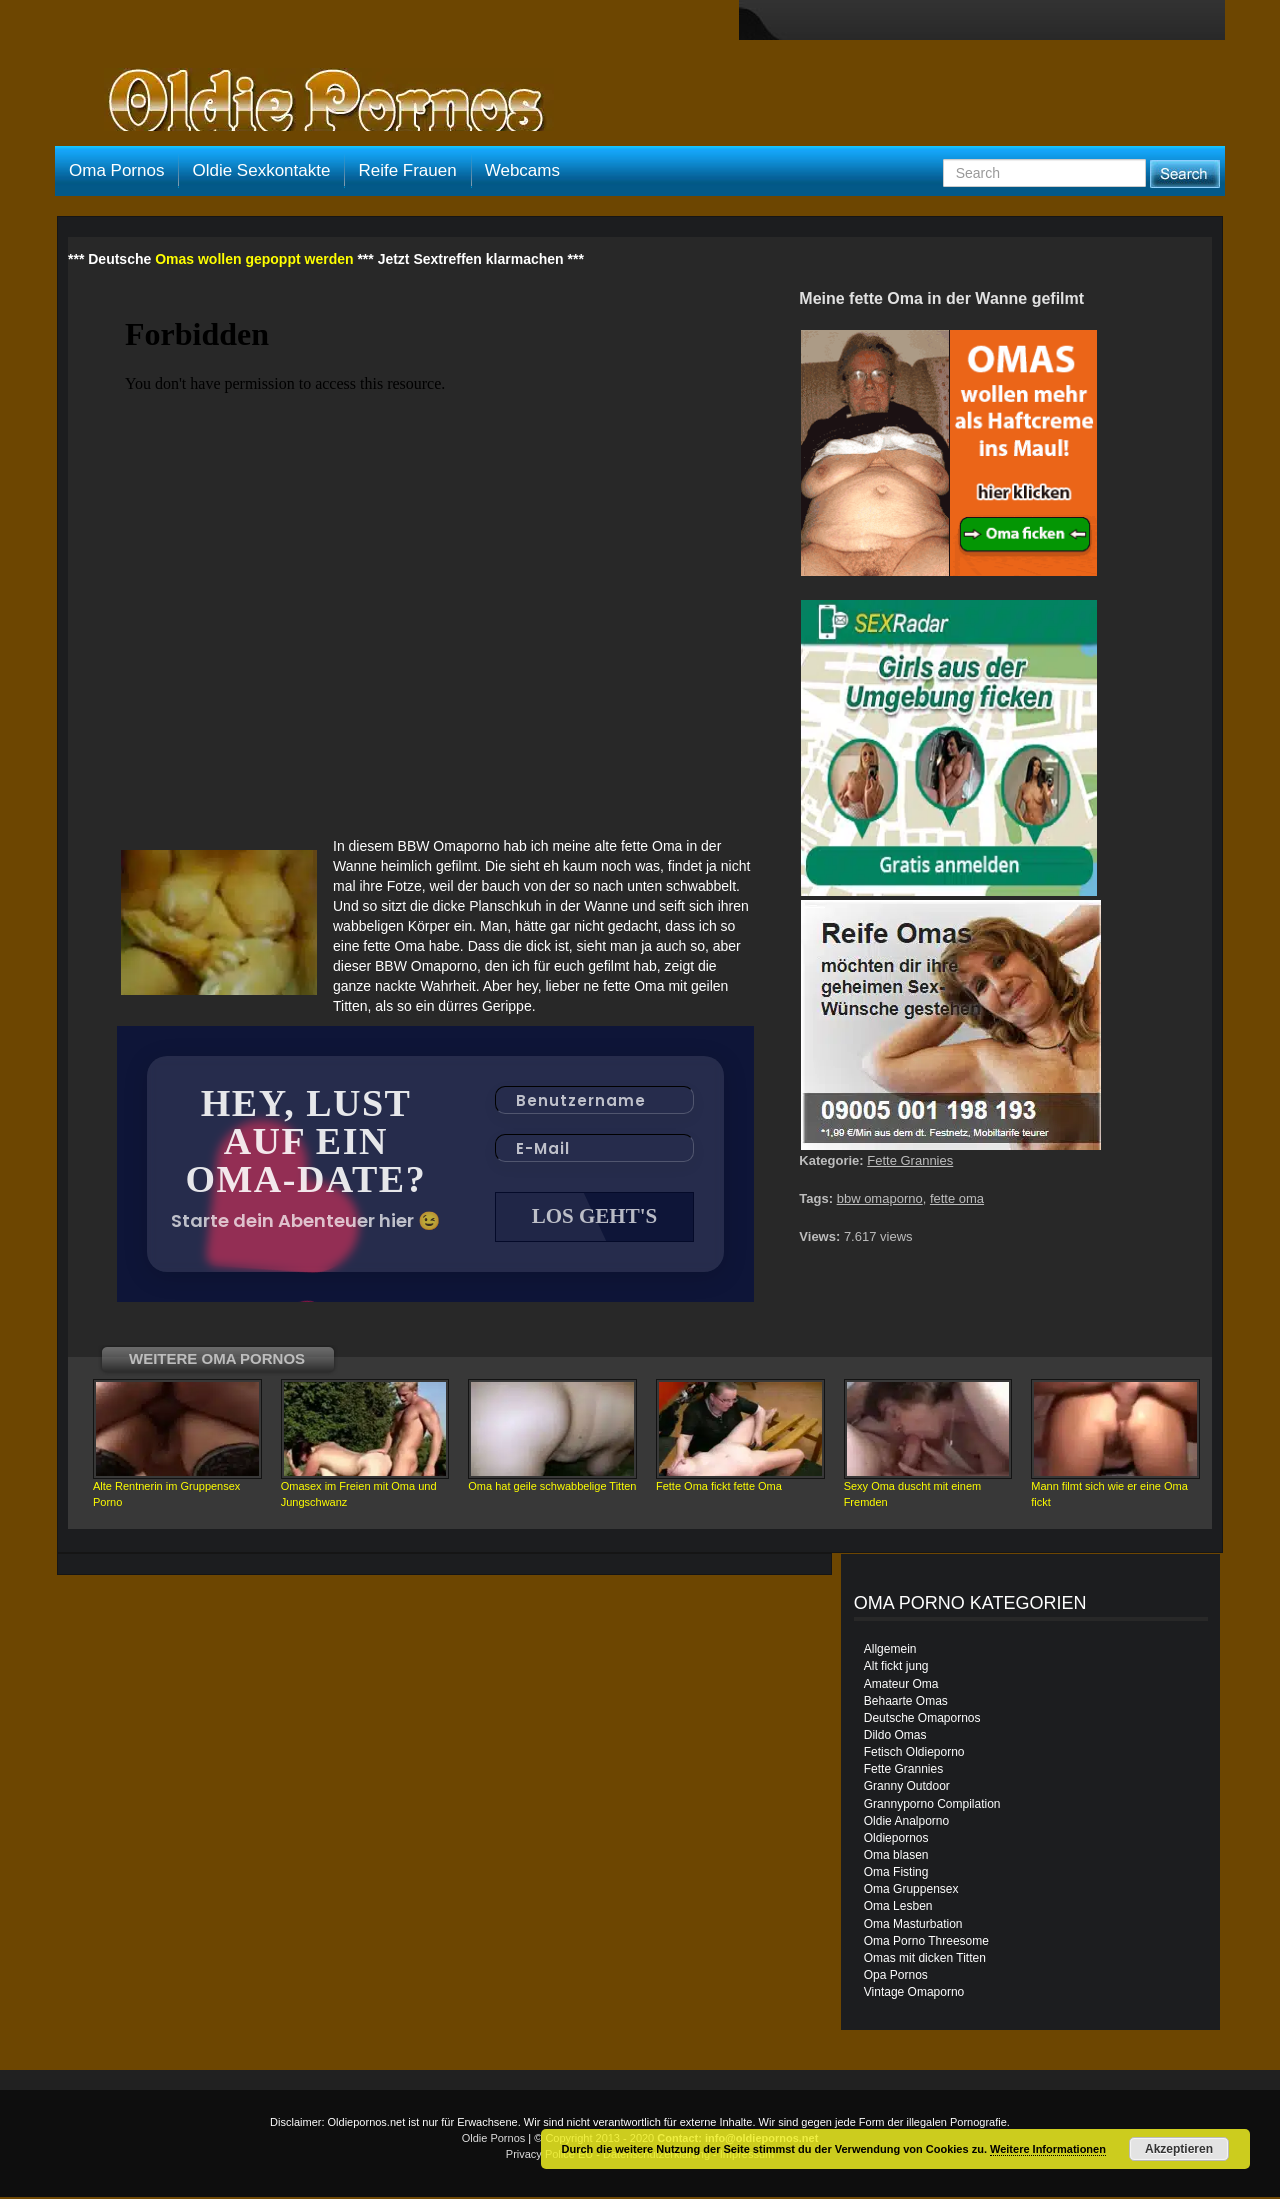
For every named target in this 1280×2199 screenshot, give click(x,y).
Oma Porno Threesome (926, 1943)
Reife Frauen (407, 170)
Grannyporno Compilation (932, 1806)
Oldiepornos (896, 1840)
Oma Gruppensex (911, 1891)
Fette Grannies (910, 1160)
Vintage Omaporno (914, 1994)
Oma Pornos (116, 170)
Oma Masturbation (913, 1926)
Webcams (522, 170)
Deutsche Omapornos (922, 1720)
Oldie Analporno (906, 1823)
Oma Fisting (896, 1874)
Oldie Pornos (494, 2140)
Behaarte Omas (906, 1703)
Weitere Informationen (1048, 2149)
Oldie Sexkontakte (261, 170)
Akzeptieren (1179, 2149)
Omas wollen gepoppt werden (254, 259)
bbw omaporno (880, 1198)
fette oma (957, 1198)
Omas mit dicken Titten (925, 1960)
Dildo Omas (895, 1737)
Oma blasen (896, 1857)
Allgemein (890, 1651)
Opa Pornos (896, 1977)
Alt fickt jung (896, 1668)
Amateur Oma (901, 1686)
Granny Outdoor (907, 1788)
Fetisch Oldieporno (914, 1754)
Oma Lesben (898, 1908)
